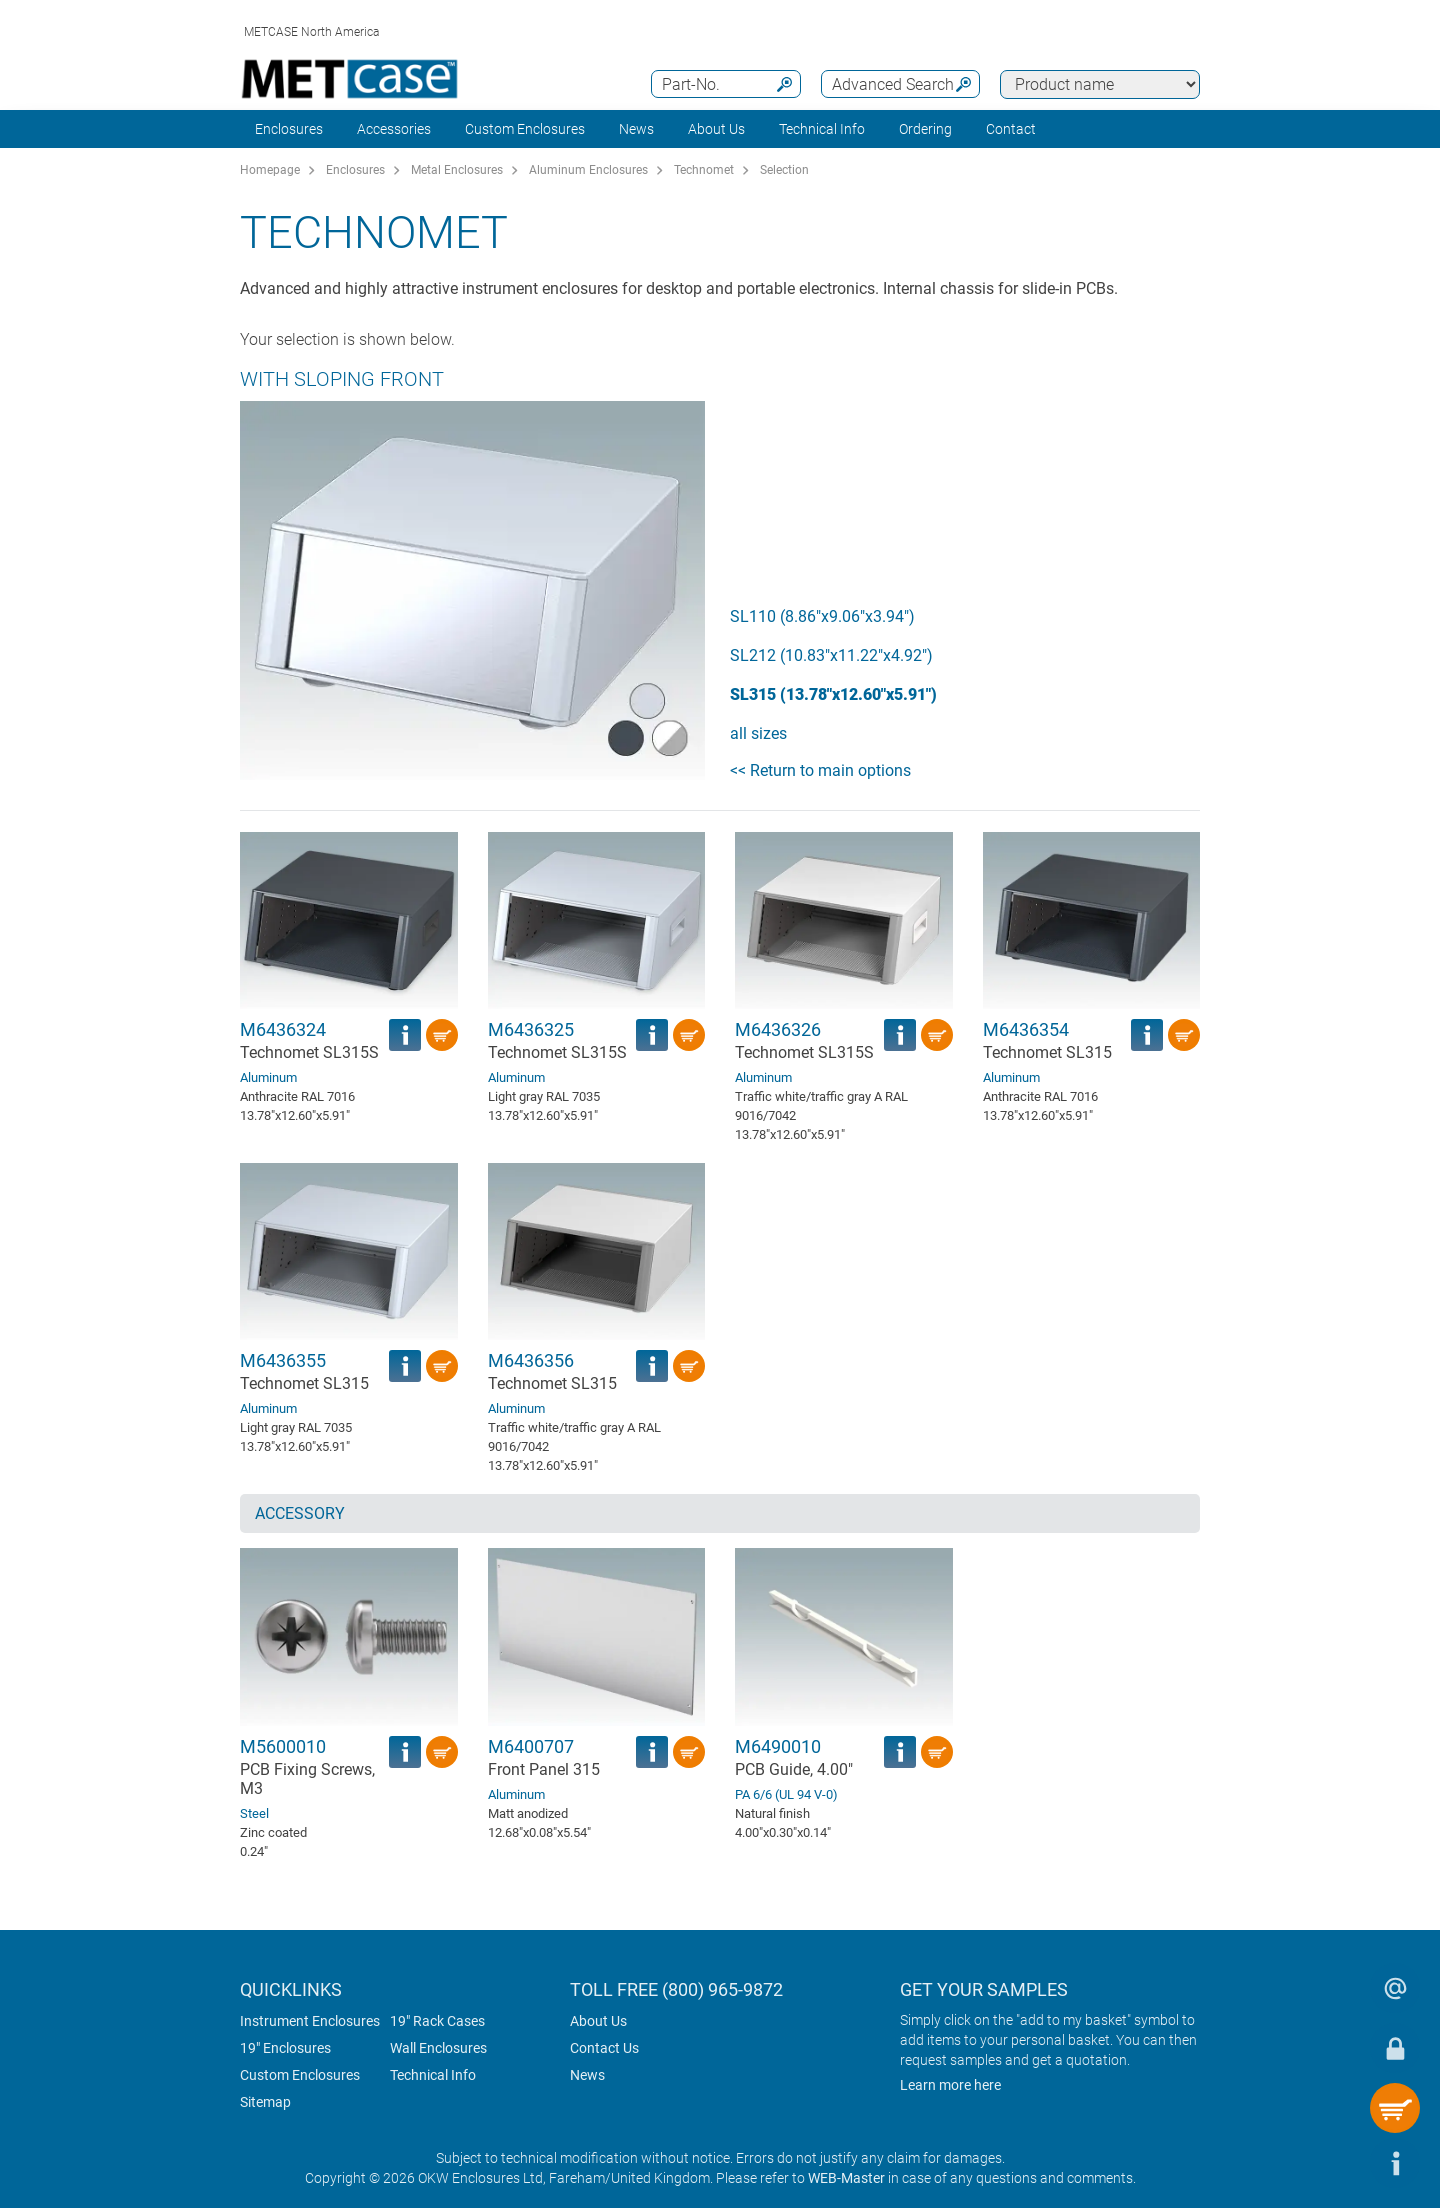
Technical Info (433, 2075)
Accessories (394, 129)
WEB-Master (846, 2178)
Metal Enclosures (457, 170)
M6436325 (531, 1029)
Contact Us (604, 2048)
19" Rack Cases (437, 2021)
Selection (784, 170)
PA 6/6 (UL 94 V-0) (786, 1794)
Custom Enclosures (525, 129)
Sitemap (265, 2102)
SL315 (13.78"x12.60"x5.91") (833, 694)
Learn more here (950, 2085)
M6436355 (283, 1360)
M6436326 (778, 1029)
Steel (254, 1813)
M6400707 (531, 1746)
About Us (598, 2021)
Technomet (704, 170)
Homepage (270, 170)
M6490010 (778, 1746)
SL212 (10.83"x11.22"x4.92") (831, 655)
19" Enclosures (285, 2048)
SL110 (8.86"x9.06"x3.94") (822, 616)
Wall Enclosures (438, 2048)
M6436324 (283, 1029)
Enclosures (289, 129)
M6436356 (531, 1360)
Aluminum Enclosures (588, 170)
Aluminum (268, 1077)
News (636, 129)
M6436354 (1026, 1029)
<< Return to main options (820, 770)
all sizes (758, 733)
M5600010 (283, 1746)
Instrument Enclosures (310, 2021)
